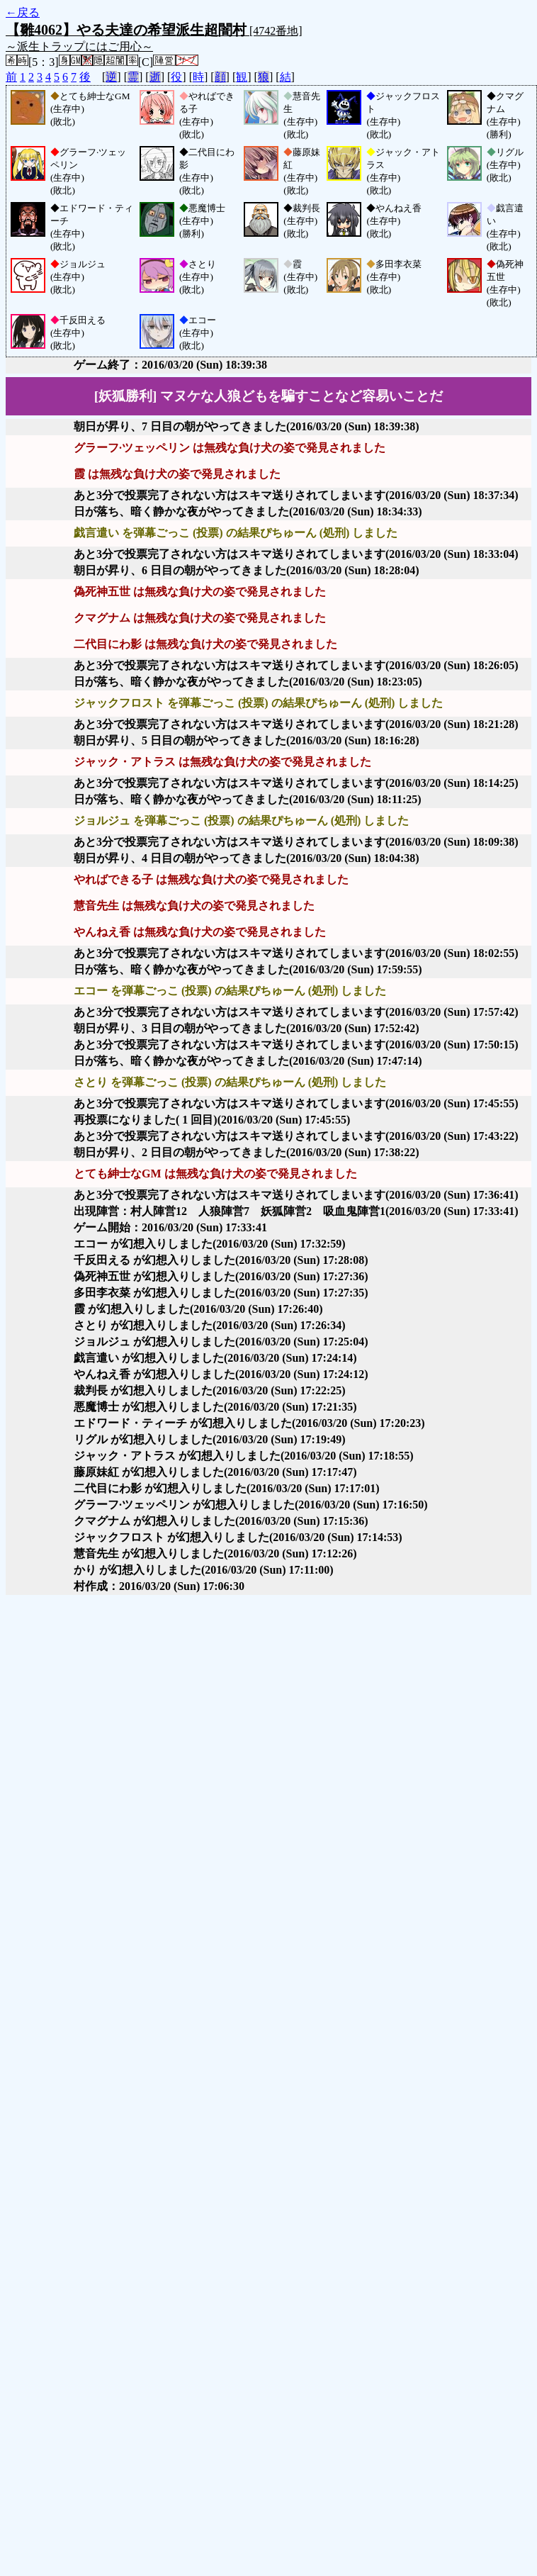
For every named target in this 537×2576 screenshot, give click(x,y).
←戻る (23, 12)
